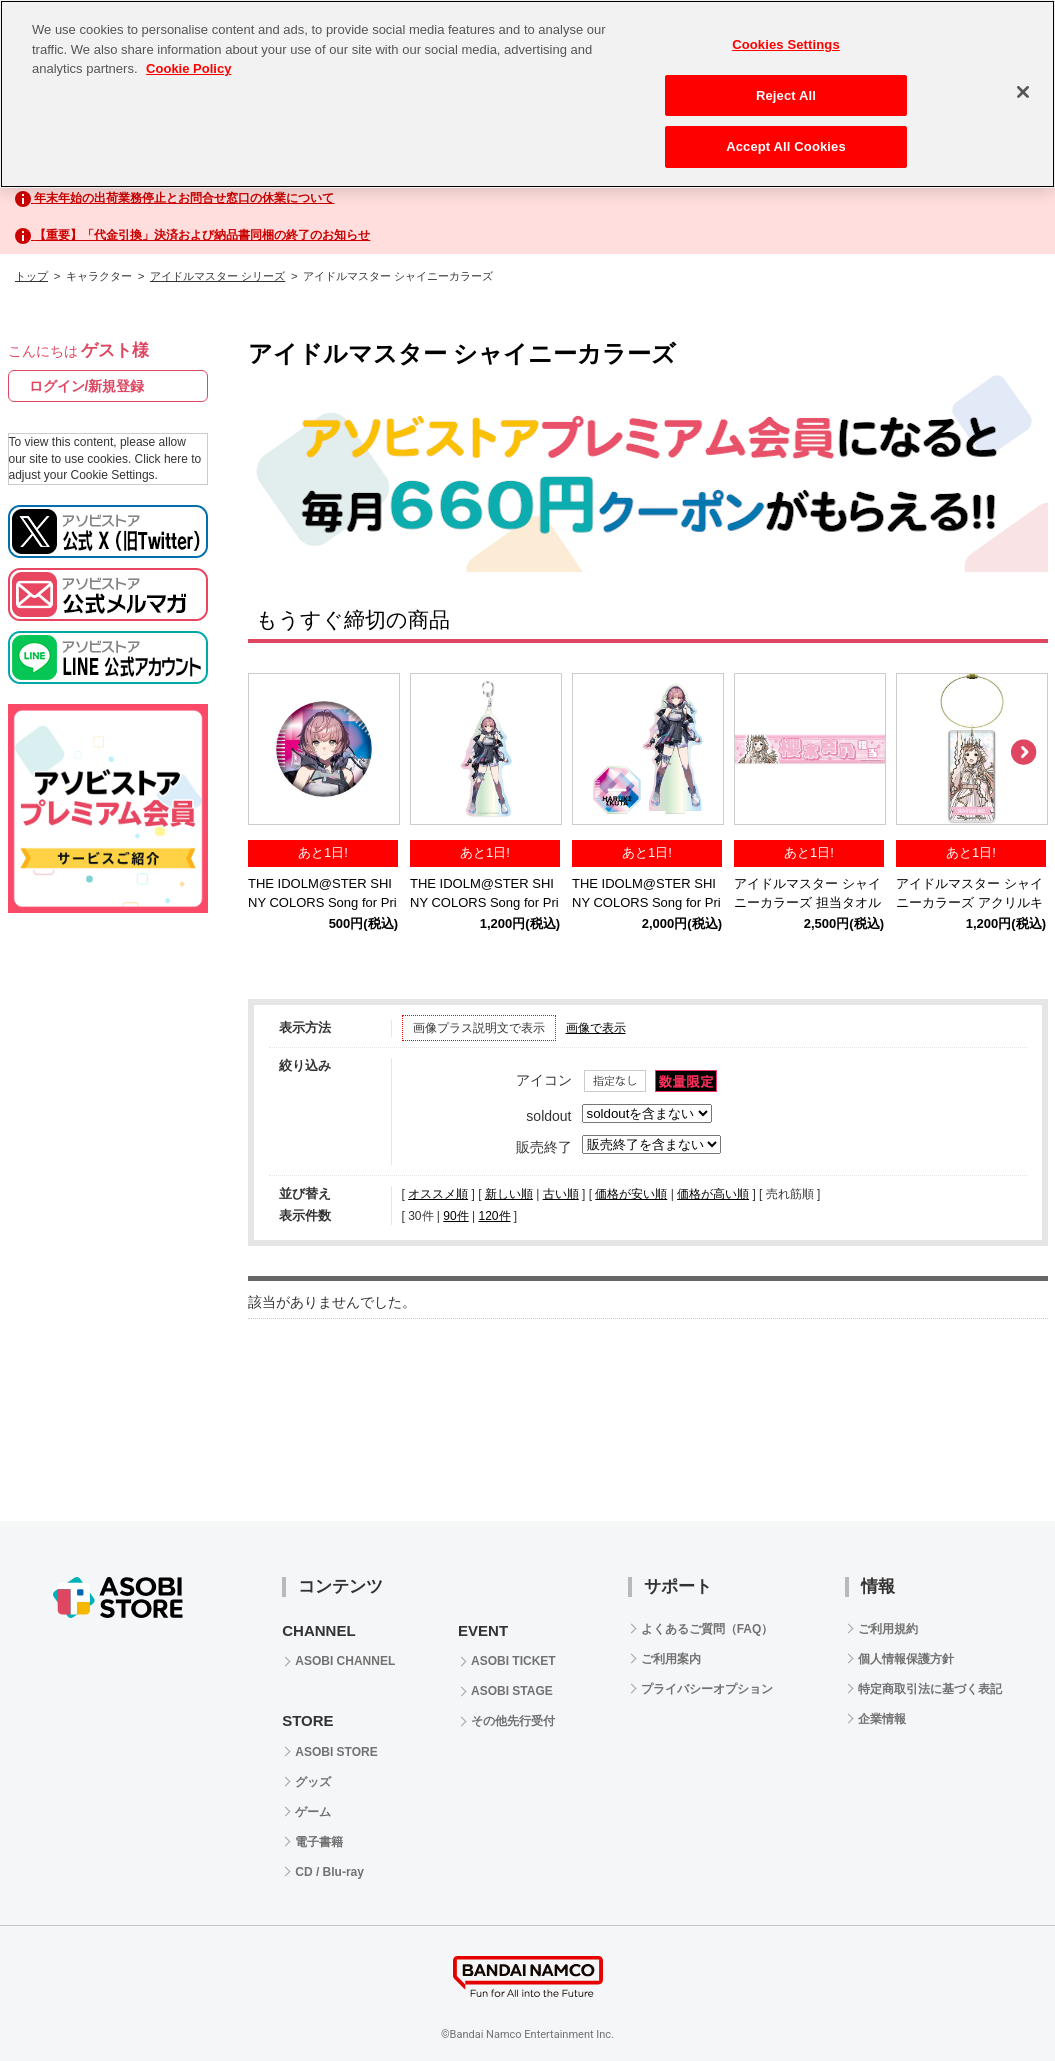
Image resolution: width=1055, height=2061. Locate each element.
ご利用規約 (888, 1629)
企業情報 (882, 1719)
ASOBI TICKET (513, 1661)
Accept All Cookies (786, 146)
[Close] (1023, 92)
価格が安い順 (631, 1194)
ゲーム (313, 1812)
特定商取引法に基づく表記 (930, 1689)
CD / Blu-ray (329, 1872)
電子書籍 (319, 1842)
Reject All (786, 95)
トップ (31, 276)
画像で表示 (596, 1028)
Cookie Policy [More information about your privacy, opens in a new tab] (188, 68)
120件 (494, 1216)
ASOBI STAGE (512, 1691)
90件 (455, 1216)
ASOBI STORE (336, 1752)
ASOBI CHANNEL (345, 1661)
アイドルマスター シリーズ (217, 276)
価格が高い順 (713, 1194)
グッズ (313, 1782)
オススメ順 (438, 1194)
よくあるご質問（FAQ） (707, 1629)
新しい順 (509, 1194)
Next (1023, 753)
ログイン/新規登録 (87, 386)
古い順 (561, 1194)
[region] (527, 94)
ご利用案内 (671, 1659)
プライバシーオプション (707, 1689)
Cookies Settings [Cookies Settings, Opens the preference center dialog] (786, 44)
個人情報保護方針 (906, 1659)
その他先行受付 (513, 1721)
